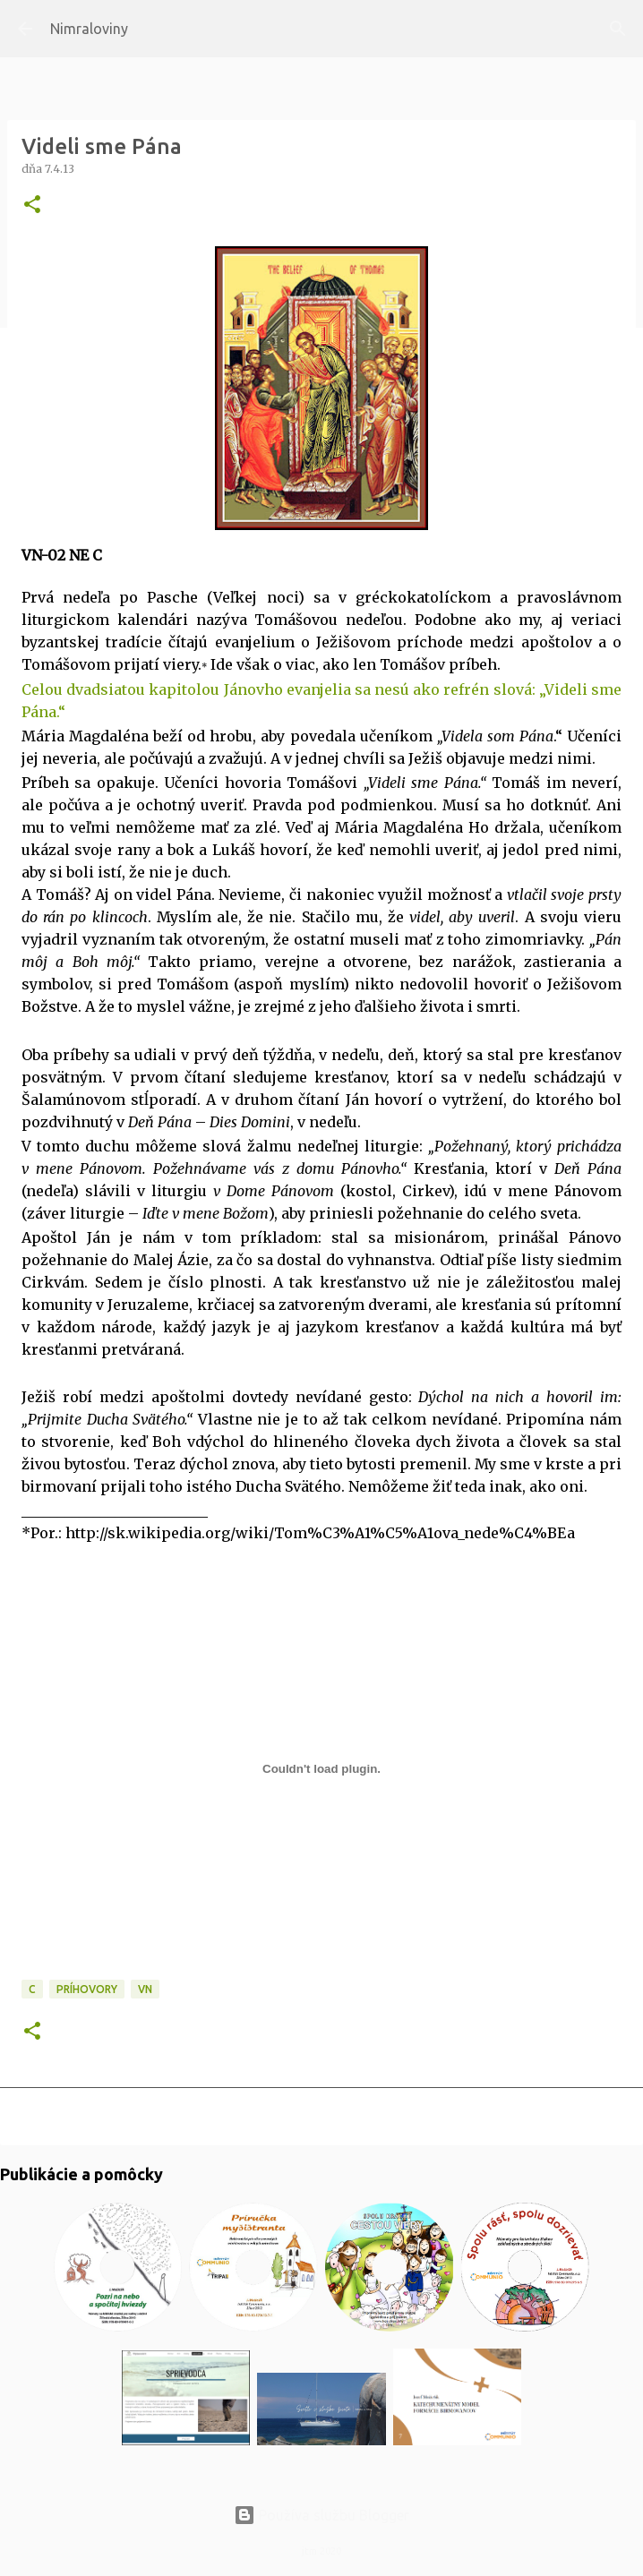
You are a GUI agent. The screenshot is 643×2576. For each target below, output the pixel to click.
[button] (32, 205)
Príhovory (86, 1989)
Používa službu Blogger (321, 2515)
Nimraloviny (89, 29)
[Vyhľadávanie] (618, 28)
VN (145, 1989)
